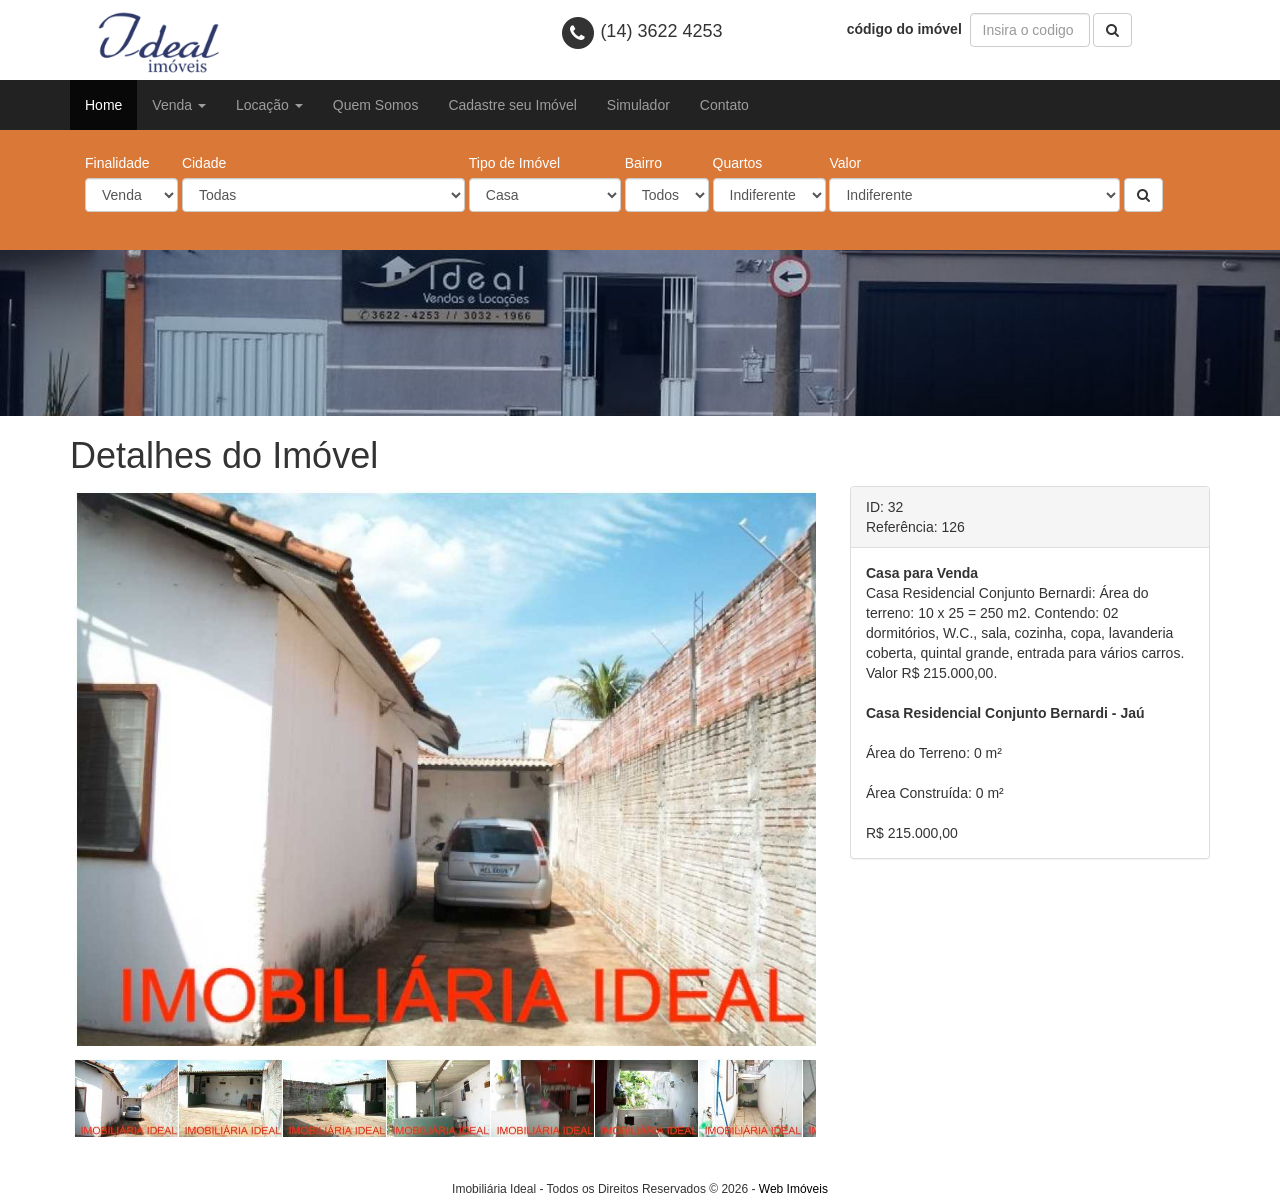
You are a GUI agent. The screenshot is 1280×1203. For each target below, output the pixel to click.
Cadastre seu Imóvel (512, 105)
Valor (845, 163)
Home (103, 105)
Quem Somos (376, 105)
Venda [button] (179, 105)
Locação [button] (269, 105)
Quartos (738, 163)
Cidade (204, 163)
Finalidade (117, 163)
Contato (724, 105)
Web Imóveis (793, 1189)
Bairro (643, 163)
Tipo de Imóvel (514, 163)
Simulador (638, 105)
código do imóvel (906, 29)
